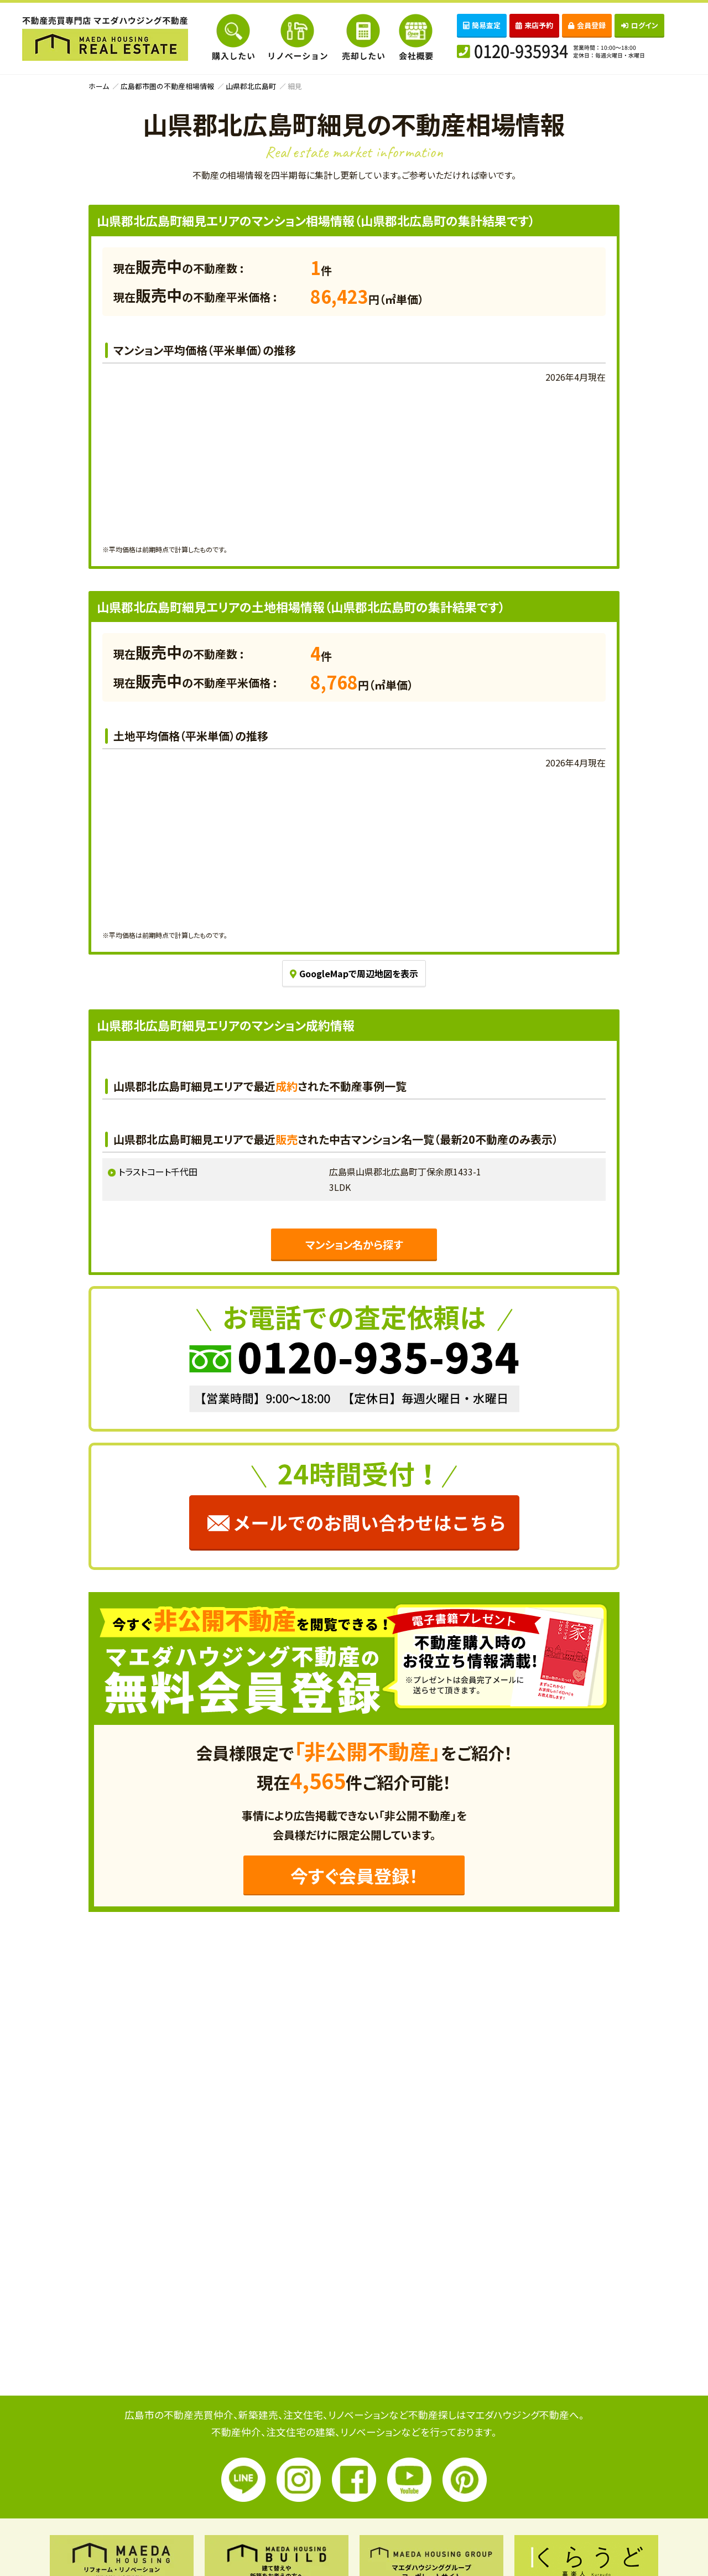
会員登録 (587, 25)
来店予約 (534, 25)
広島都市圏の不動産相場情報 (167, 86)
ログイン (639, 25)
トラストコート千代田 (157, 1171)
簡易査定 (482, 25)
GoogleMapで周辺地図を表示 (354, 973)
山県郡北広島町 (251, 86)
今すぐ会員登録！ (354, 1875)
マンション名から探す (354, 1244)
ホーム (98, 86)
